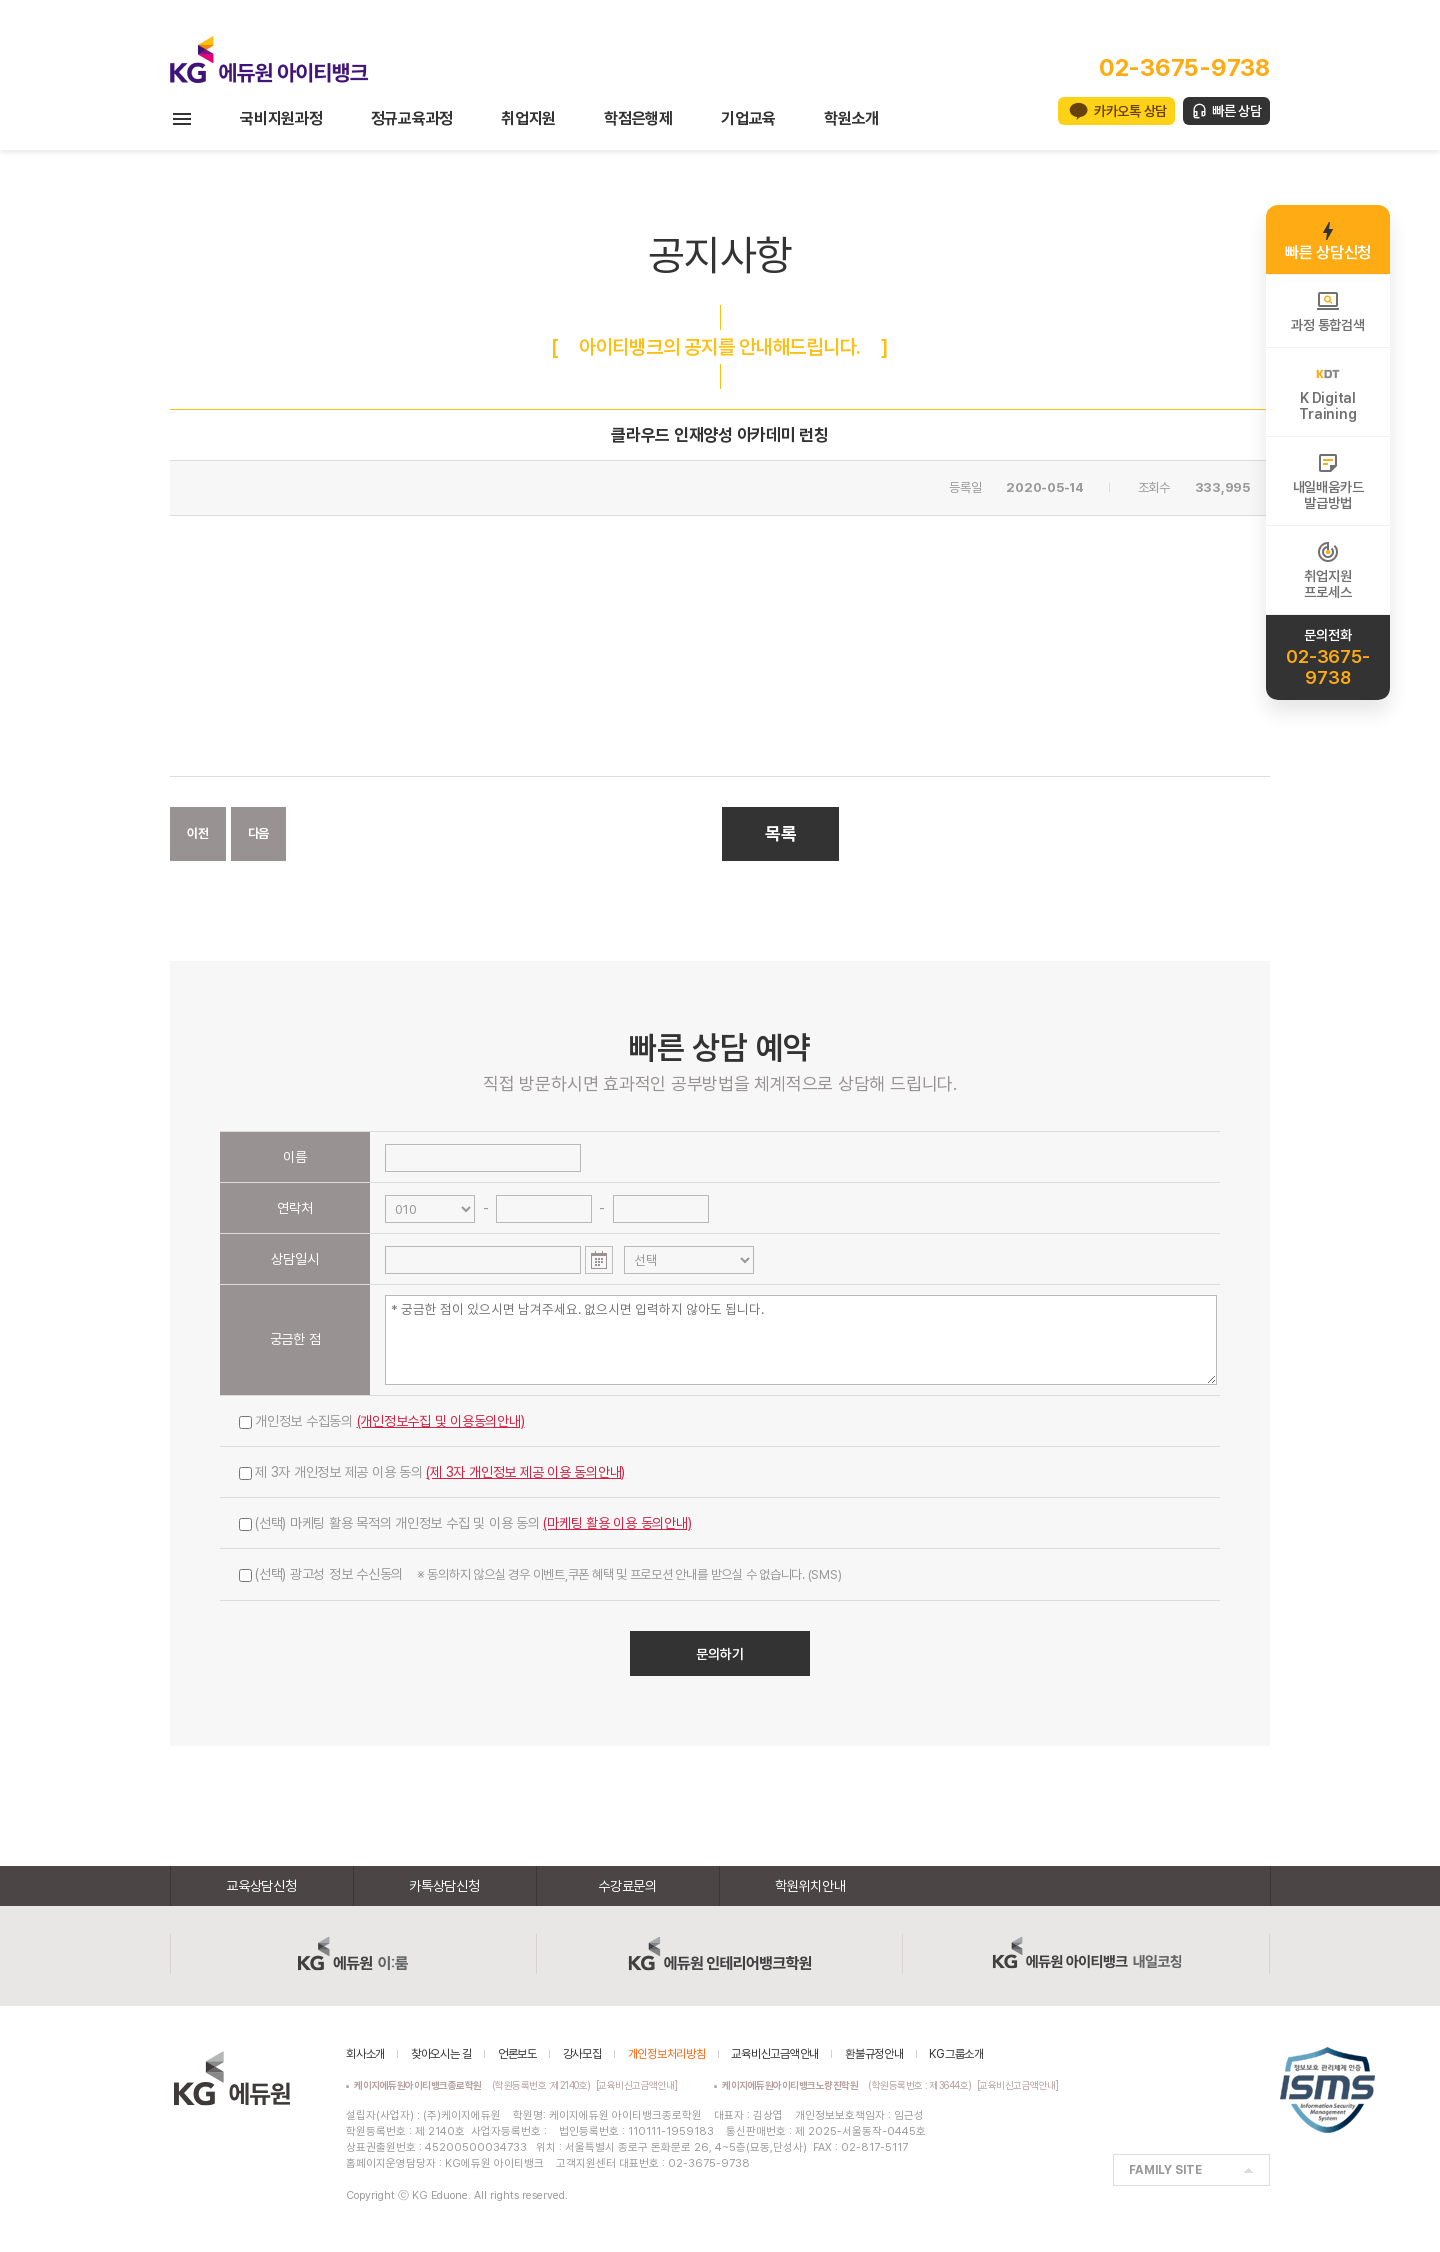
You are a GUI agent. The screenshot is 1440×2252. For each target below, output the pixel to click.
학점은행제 (638, 118)
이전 (198, 833)
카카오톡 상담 (1130, 111)
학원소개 (851, 118)
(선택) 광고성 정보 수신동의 (540, 1574)
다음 (259, 833)
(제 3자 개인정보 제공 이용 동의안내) (525, 1472)
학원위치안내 (810, 1886)
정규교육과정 (412, 118)
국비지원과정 (281, 118)
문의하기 (720, 1654)
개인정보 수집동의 (382, 1421)
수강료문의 (627, 1886)
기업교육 (748, 118)
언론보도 (517, 2054)
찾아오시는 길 (441, 2054)
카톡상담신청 (444, 1886)
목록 (781, 833)
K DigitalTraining (1327, 392)
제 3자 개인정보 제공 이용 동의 (432, 1472)
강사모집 (582, 2054)
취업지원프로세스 (1327, 570)
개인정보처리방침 (667, 2054)
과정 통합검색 (1327, 311)
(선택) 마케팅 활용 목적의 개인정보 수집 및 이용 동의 (465, 1523)
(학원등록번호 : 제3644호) (849, 2085)
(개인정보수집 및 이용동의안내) (441, 1421)
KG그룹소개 (956, 2054)
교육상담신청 (261, 1886)
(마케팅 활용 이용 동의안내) (617, 1523)
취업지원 (528, 118)
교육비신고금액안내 (775, 2054)
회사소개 (365, 2054)
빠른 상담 (1237, 111)
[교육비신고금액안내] (637, 2085)
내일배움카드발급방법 (1328, 481)
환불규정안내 (874, 2054)
